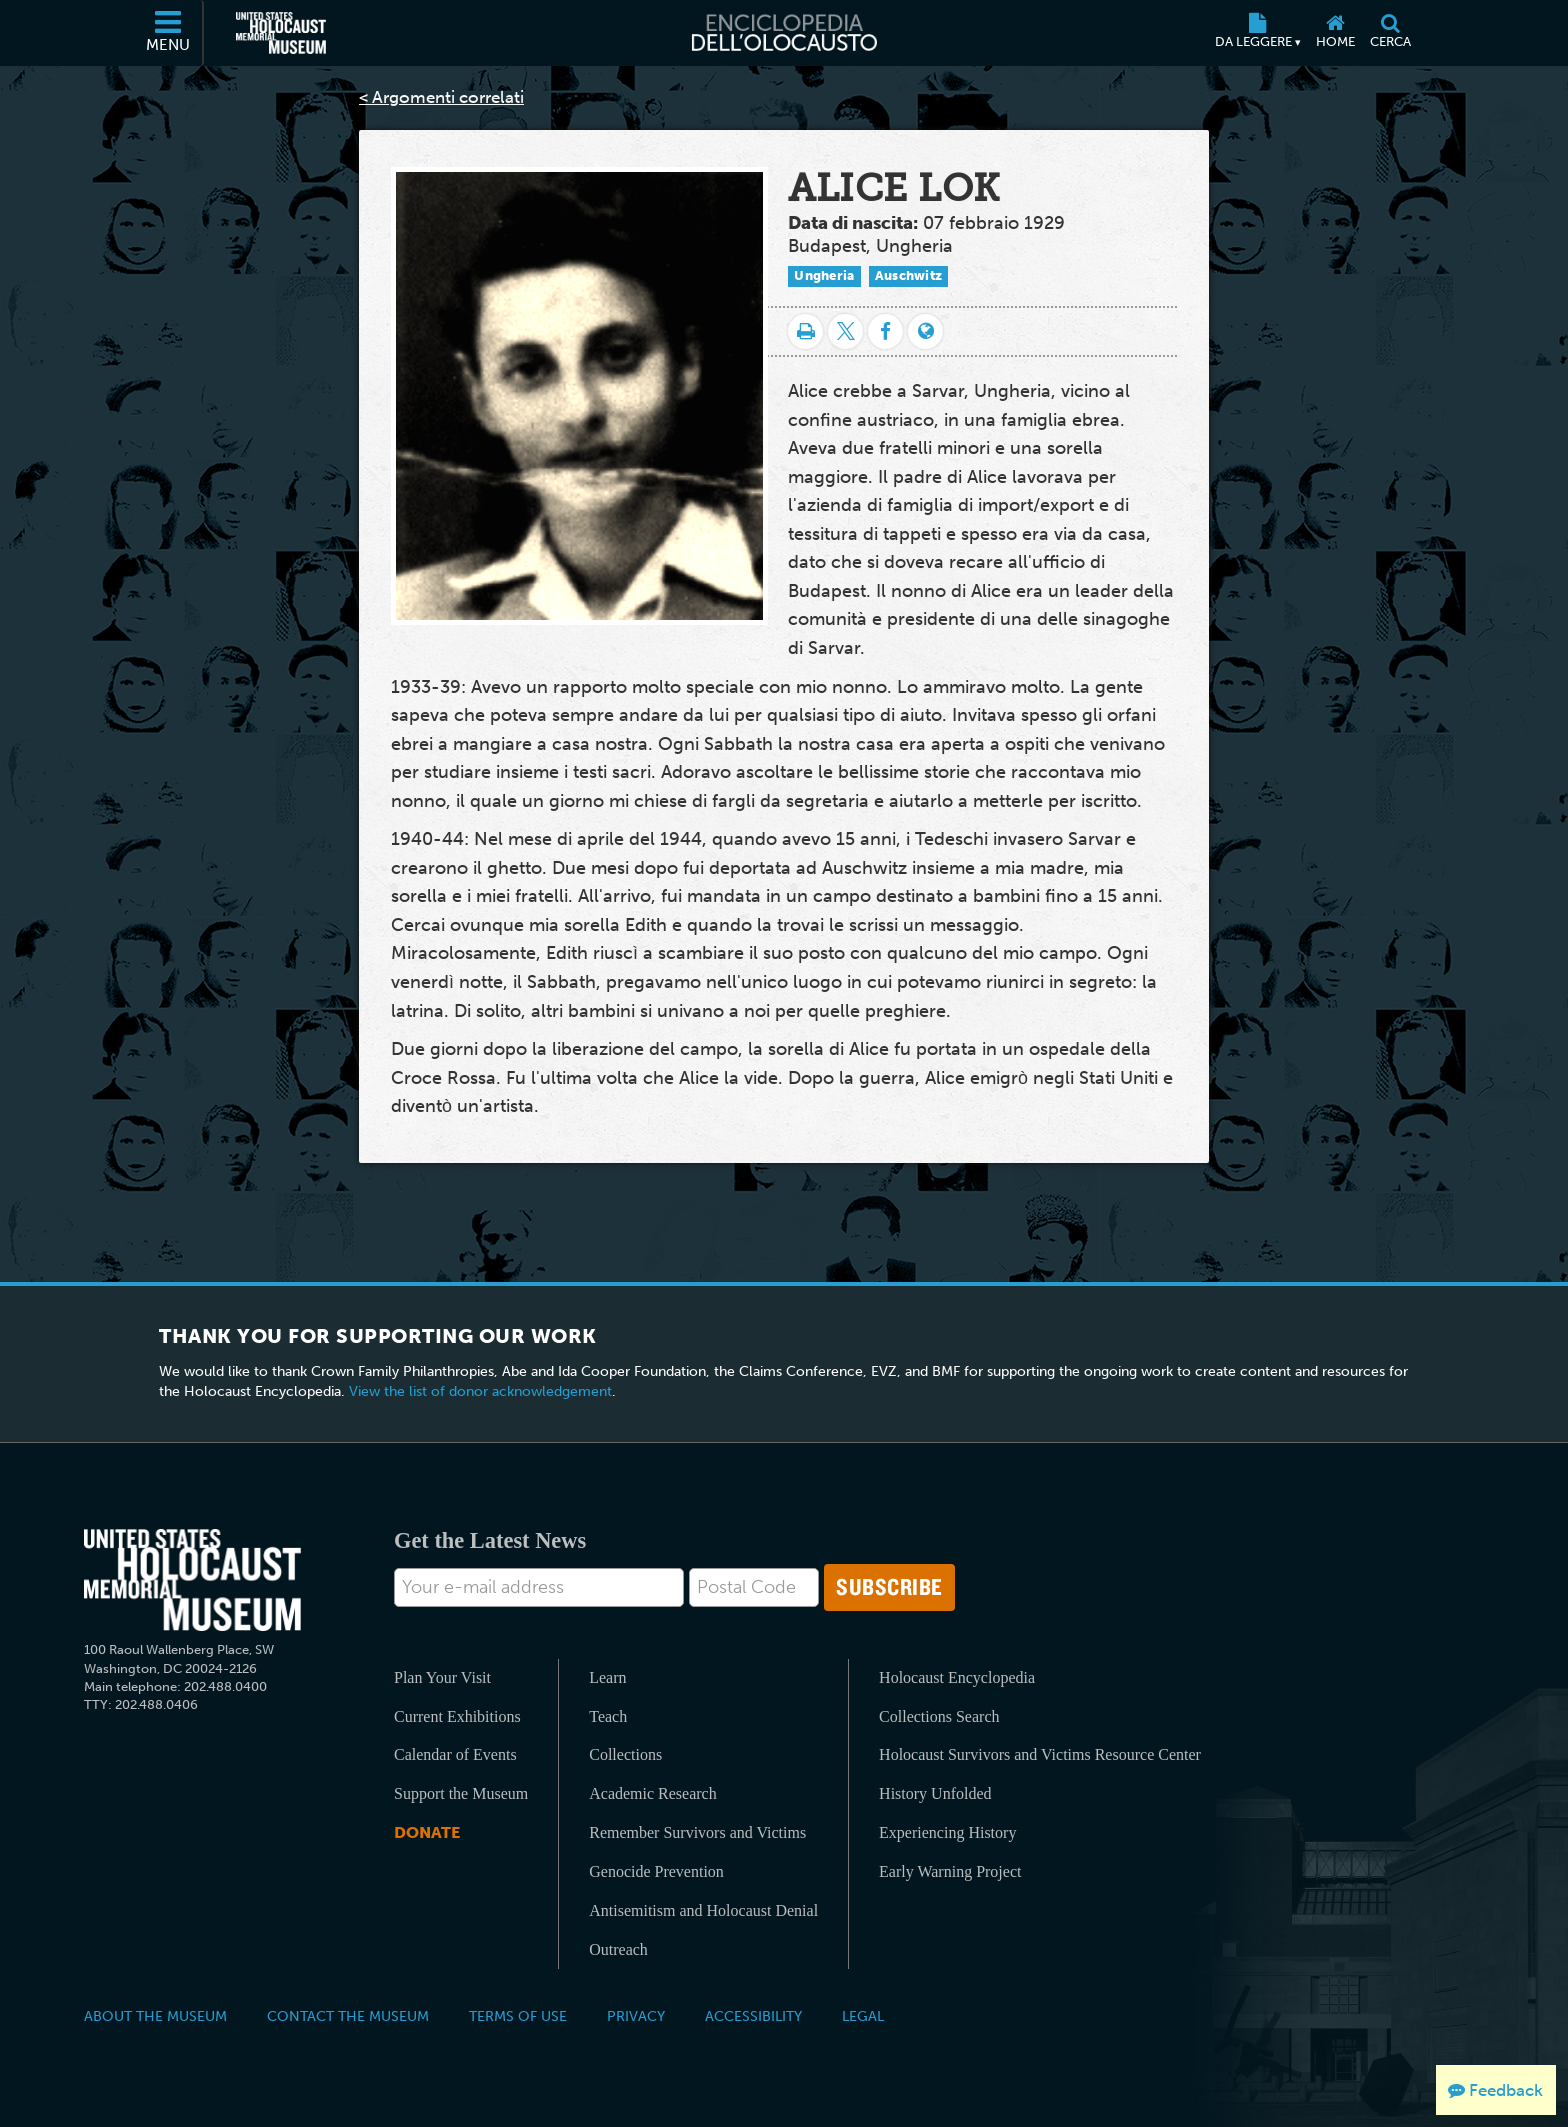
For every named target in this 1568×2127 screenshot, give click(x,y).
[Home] (1335, 33)
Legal (863, 2016)
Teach (608, 1716)
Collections (625, 1754)
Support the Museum (461, 1793)
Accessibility (753, 2016)
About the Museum (155, 2016)
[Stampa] (805, 331)
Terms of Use (518, 2016)
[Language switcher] (925, 331)
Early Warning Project (950, 1871)
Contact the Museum (348, 2016)
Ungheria (824, 275)
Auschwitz (909, 275)
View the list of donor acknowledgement (480, 1391)
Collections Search (939, 1716)
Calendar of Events (455, 1754)
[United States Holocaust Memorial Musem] (192, 1580)
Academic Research (652, 1793)
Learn (607, 1677)
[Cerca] (1390, 33)
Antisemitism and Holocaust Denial (703, 1910)
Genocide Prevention (656, 1871)
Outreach (618, 1949)
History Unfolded (935, 1793)
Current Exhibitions (457, 1716)
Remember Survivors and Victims (697, 1832)
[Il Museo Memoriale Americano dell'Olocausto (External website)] (281, 33)
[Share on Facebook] (885, 331)
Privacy (636, 2016)
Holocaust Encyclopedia (957, 1677)
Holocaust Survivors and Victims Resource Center (1040, 1754)
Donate (427, 1832)
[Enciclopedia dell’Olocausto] (784, 33)
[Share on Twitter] (845, 331)
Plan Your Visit (442, 1677)
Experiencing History (947, 1832)
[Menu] (169, 33)
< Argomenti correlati (441, 97)
